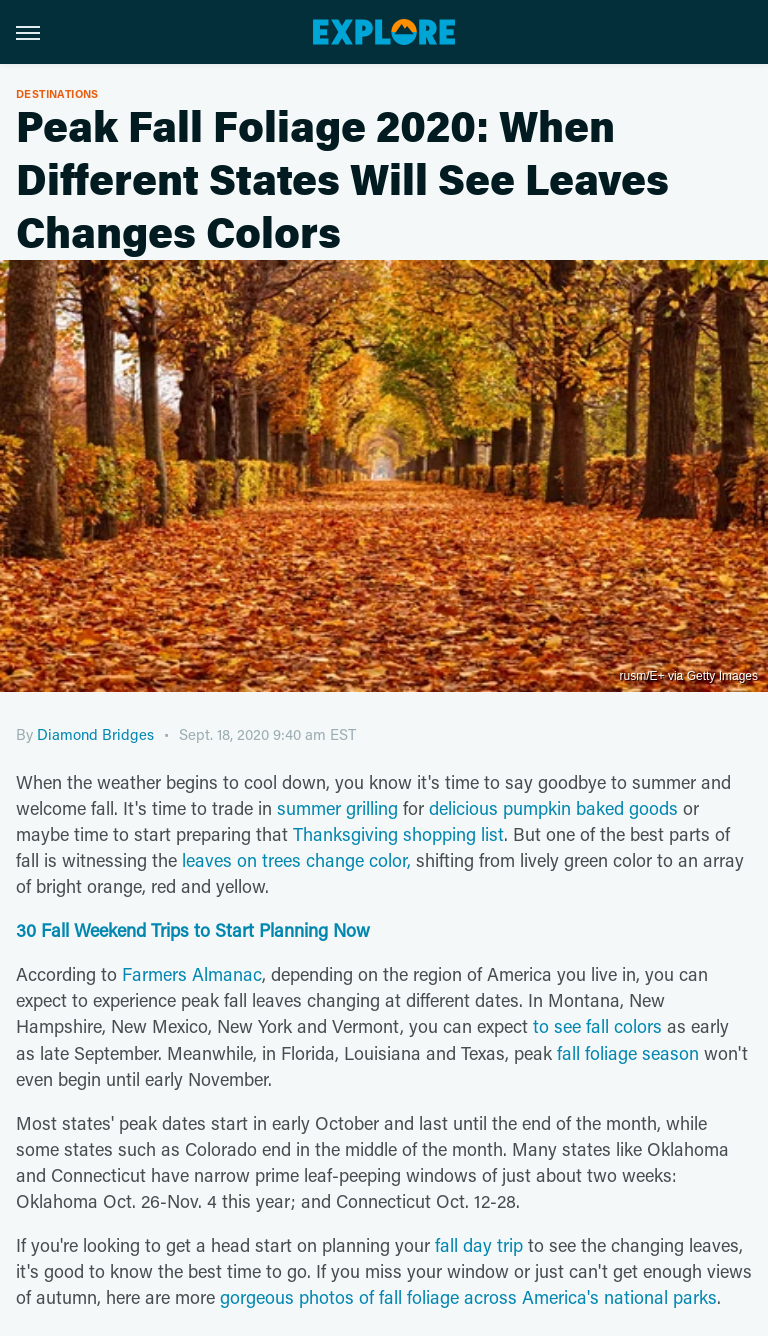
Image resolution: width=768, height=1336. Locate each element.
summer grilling (337, 808)
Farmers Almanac (192, 974)
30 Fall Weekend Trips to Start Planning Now (193, 930)
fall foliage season (628, 1053)
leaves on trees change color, (296, 860)
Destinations (57, 93)
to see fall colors (597, 1026)
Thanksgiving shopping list (398, 834)
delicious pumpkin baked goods (553, 808)
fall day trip (479, 1245)
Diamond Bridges (95, 734)
